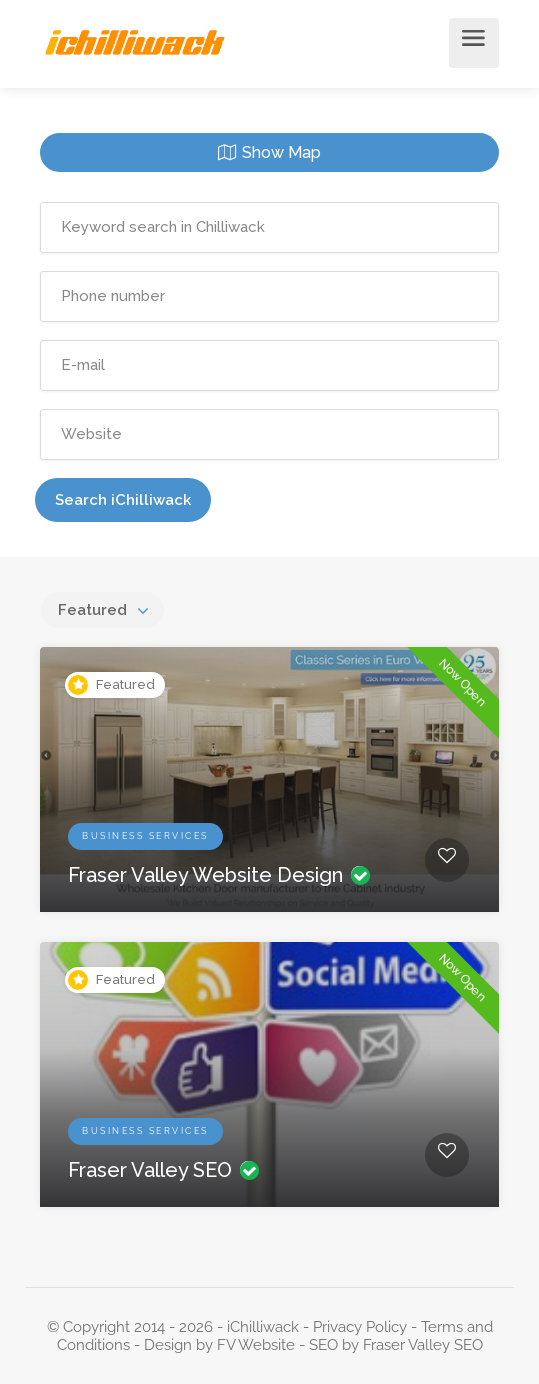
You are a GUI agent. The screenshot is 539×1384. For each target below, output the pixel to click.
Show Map (281, 152)
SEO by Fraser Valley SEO (396, 1345)
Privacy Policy (360, 1327)
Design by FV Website (219, 1345)
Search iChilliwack (123, 500)
